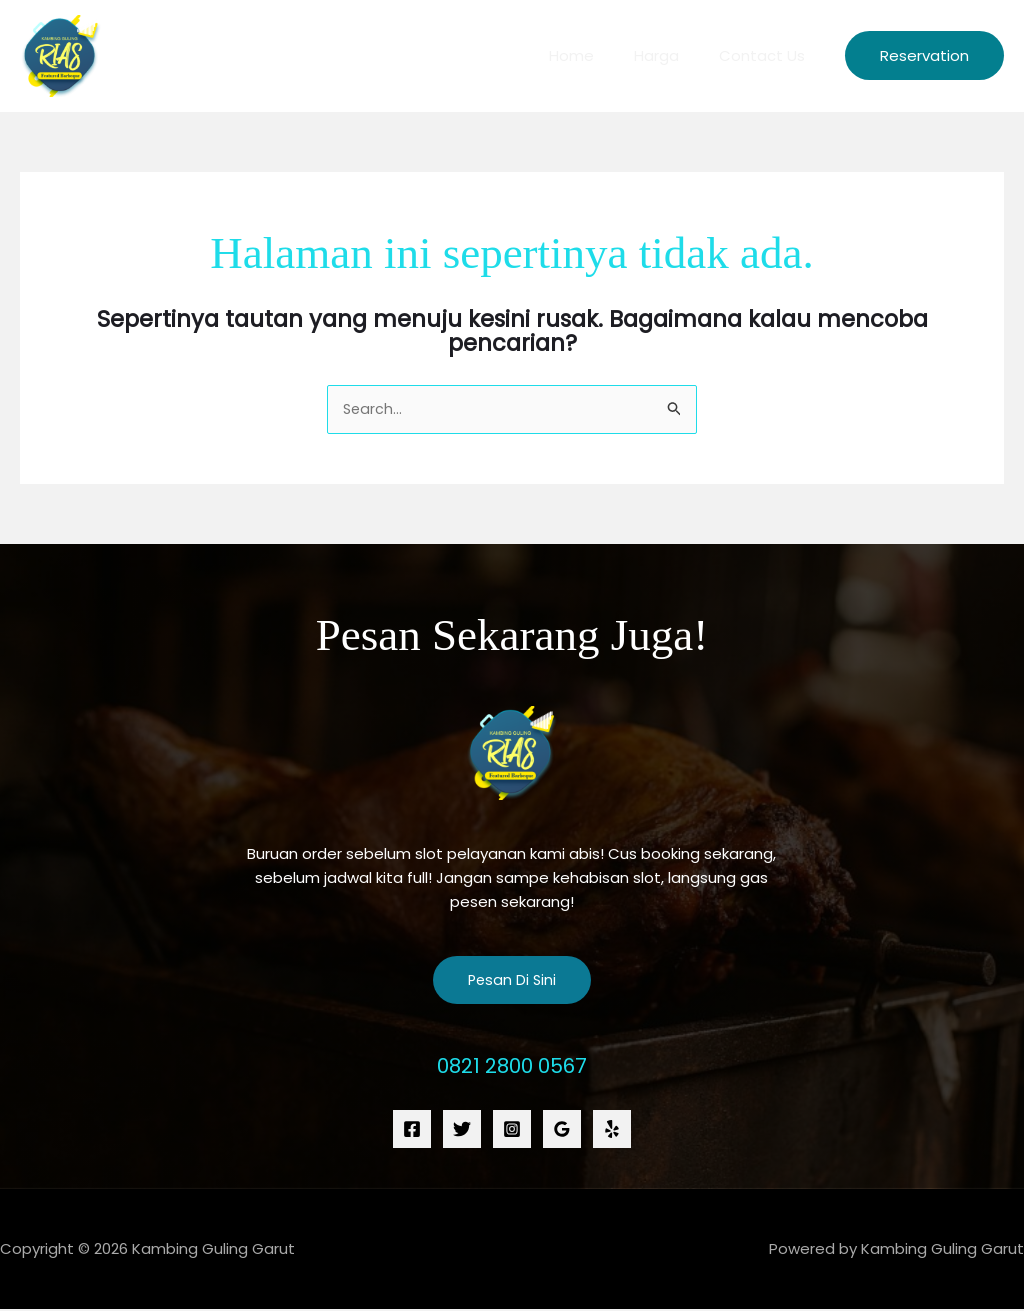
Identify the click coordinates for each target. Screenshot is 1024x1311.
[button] (924, 55)
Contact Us (767, 55)
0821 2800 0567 (511, 1066)
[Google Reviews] (562, 1130)
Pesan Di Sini (511, 981)
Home (596, 55)
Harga (671, 55)
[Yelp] (612, 1130)
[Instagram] (512, 1130)
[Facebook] (412, 1130)
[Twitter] (462, 1130)
